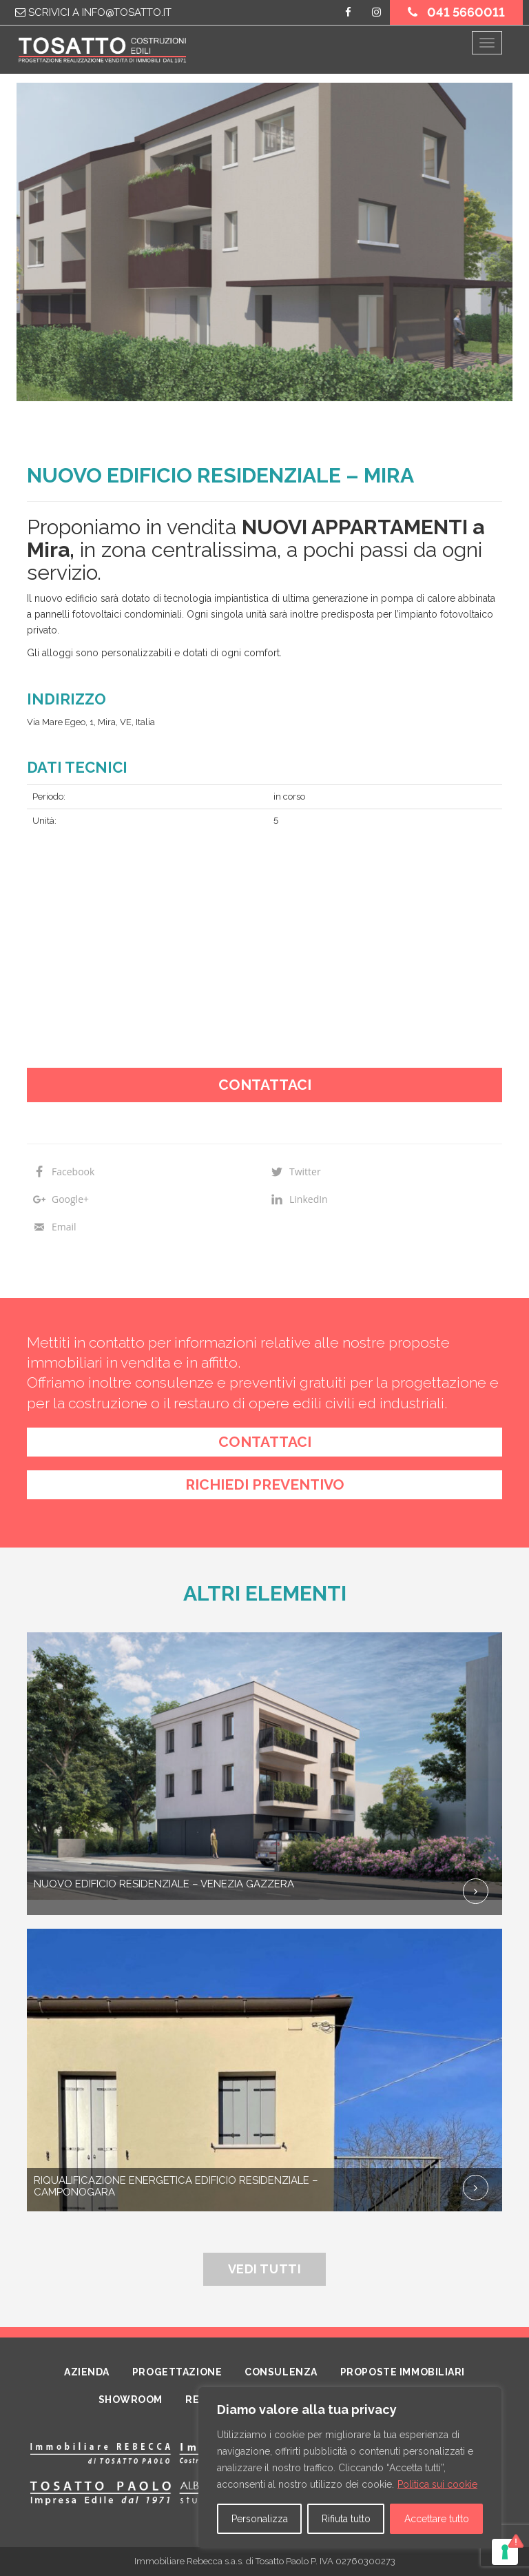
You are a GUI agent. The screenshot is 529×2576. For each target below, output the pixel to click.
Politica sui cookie (437, 2484)
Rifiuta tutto (346, 2518)
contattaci (264, 1441)
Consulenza (281, 2371)
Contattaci (264, 1084)
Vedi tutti (264, 2269)
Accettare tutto (436, 2518)
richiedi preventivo (264, 1484)
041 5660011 (456, 12)
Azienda (87, 2371)
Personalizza (259, 2518)
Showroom (130, 2399)
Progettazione (177, 2371)
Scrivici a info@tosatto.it (93, 12)
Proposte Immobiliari (402, 2371)
